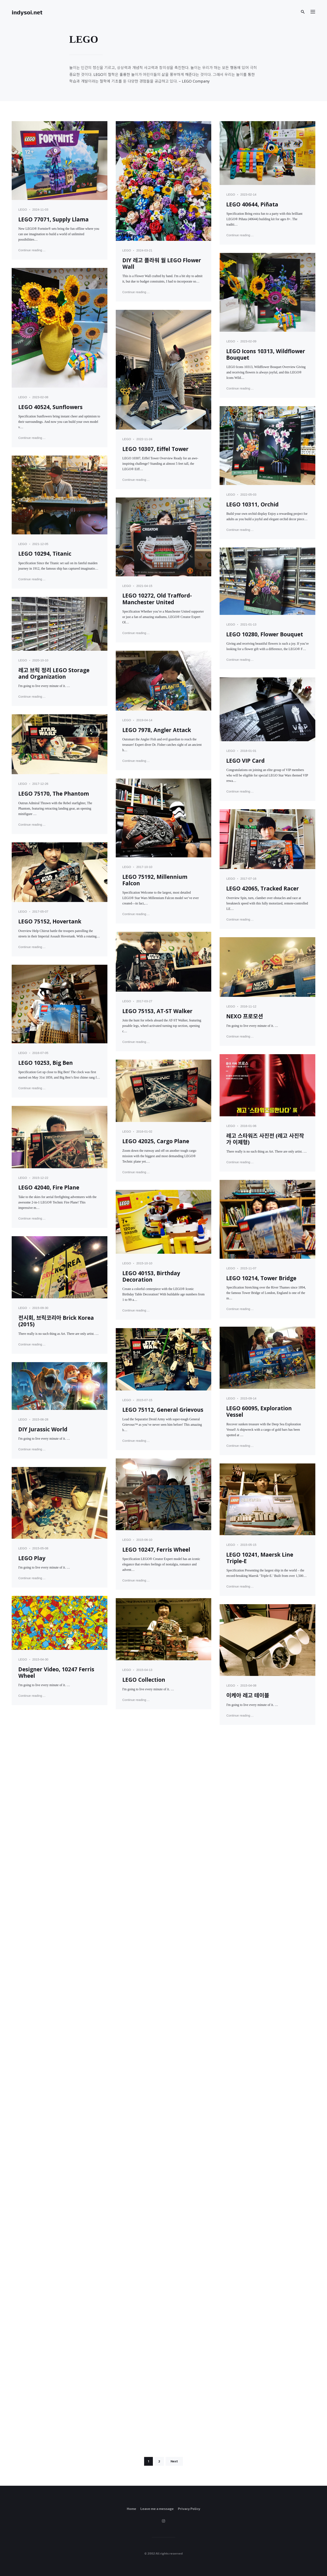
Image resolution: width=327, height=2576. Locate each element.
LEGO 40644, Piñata (252, 204)
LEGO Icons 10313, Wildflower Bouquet (265, 354)
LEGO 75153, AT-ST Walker (157, 1011)
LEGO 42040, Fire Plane (48, 1187)
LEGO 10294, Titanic (44, 553)
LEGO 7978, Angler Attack (156, 730)
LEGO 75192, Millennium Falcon (154, 880)
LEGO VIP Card (245, 760)
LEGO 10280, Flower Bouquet (264, 634)
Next (174, 2461)
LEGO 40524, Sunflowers (50, 407)
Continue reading (32, 250)
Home (131, 2509)
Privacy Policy (189, 2509)
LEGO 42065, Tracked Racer (262, 888)
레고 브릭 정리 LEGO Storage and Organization (53, 673)
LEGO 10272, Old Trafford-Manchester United (157, 599)
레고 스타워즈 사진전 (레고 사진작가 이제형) (265, 1139)
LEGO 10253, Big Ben (45, 1062)
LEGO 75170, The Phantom (53, 793)
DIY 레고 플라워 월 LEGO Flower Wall (161, 263)
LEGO (22, 209)
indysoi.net (27, 12)
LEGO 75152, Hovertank (49, 921)
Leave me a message (157, 2509)
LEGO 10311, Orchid (252, 504)
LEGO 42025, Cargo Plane (155, 1141)
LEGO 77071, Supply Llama (53, 219)
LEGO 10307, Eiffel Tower (155, 449)
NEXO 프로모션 (244, 1016)
